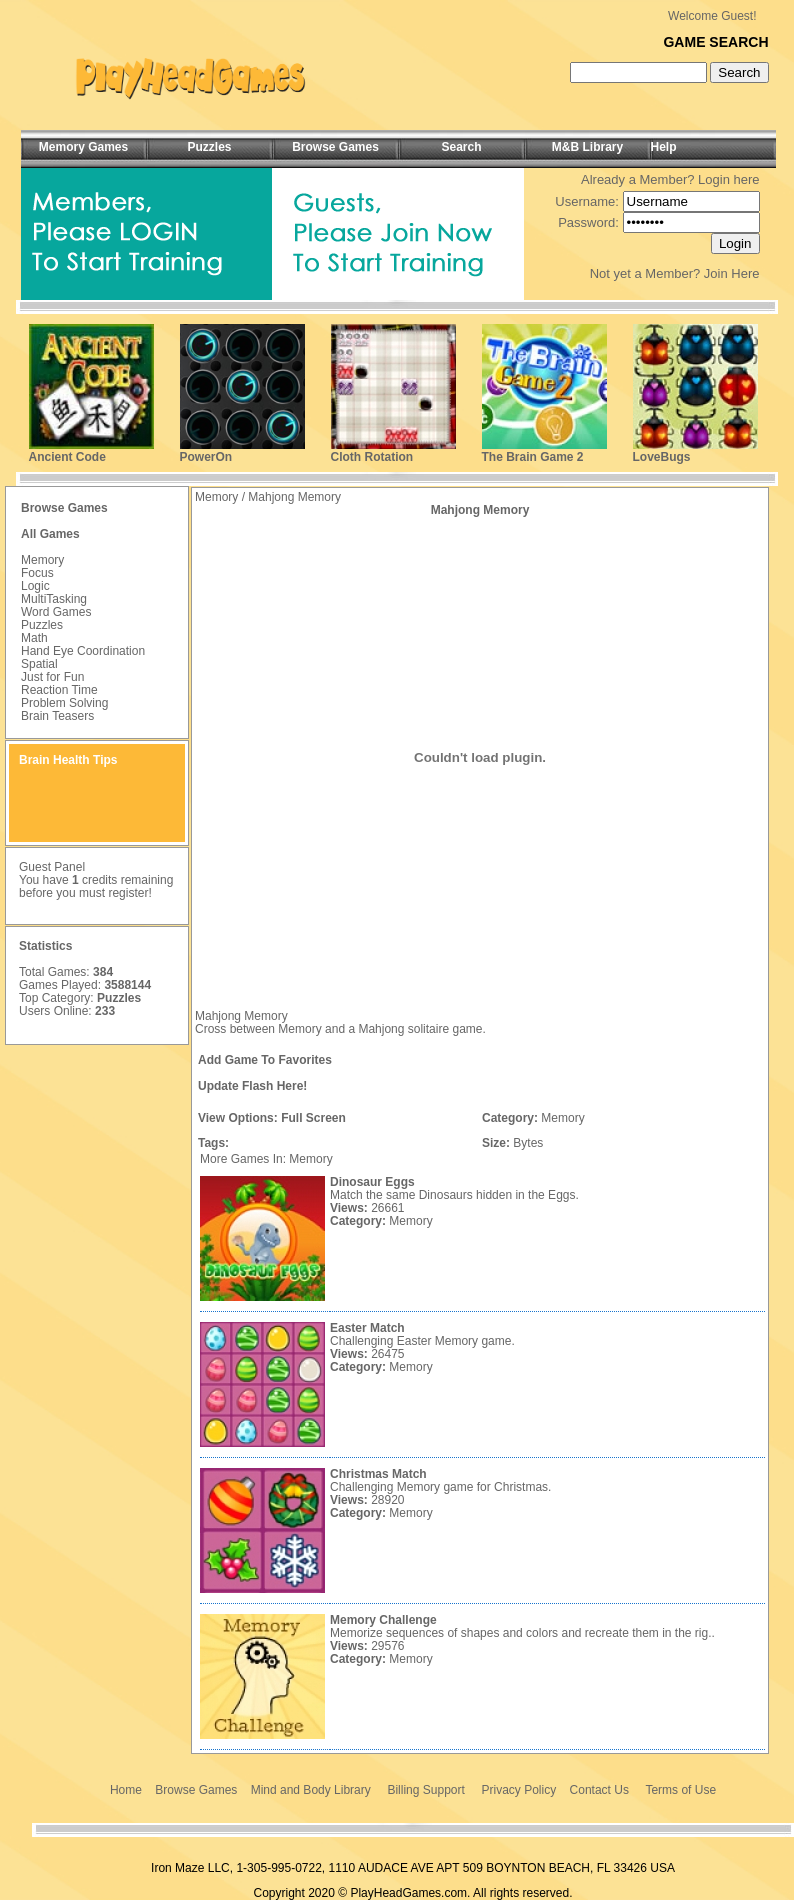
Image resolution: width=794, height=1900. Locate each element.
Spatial (39, 664)
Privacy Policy (519, 1790)
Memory (42, 560)
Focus (37, 573)
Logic (35, 586)
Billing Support (425, 1790)
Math (34, 638)
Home (126, 1790)
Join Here (732, 273)
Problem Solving (64, 703)
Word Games (56, 612)
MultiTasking (54, 599)
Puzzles (42, 625)
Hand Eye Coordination (83, 651)
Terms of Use (680, 1790)
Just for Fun (52, 677)
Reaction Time (59, 690)
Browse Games (196, 1790)
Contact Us (599, 1790)
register (128, 893)
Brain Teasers (57, 716)
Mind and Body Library (311, 1790)
